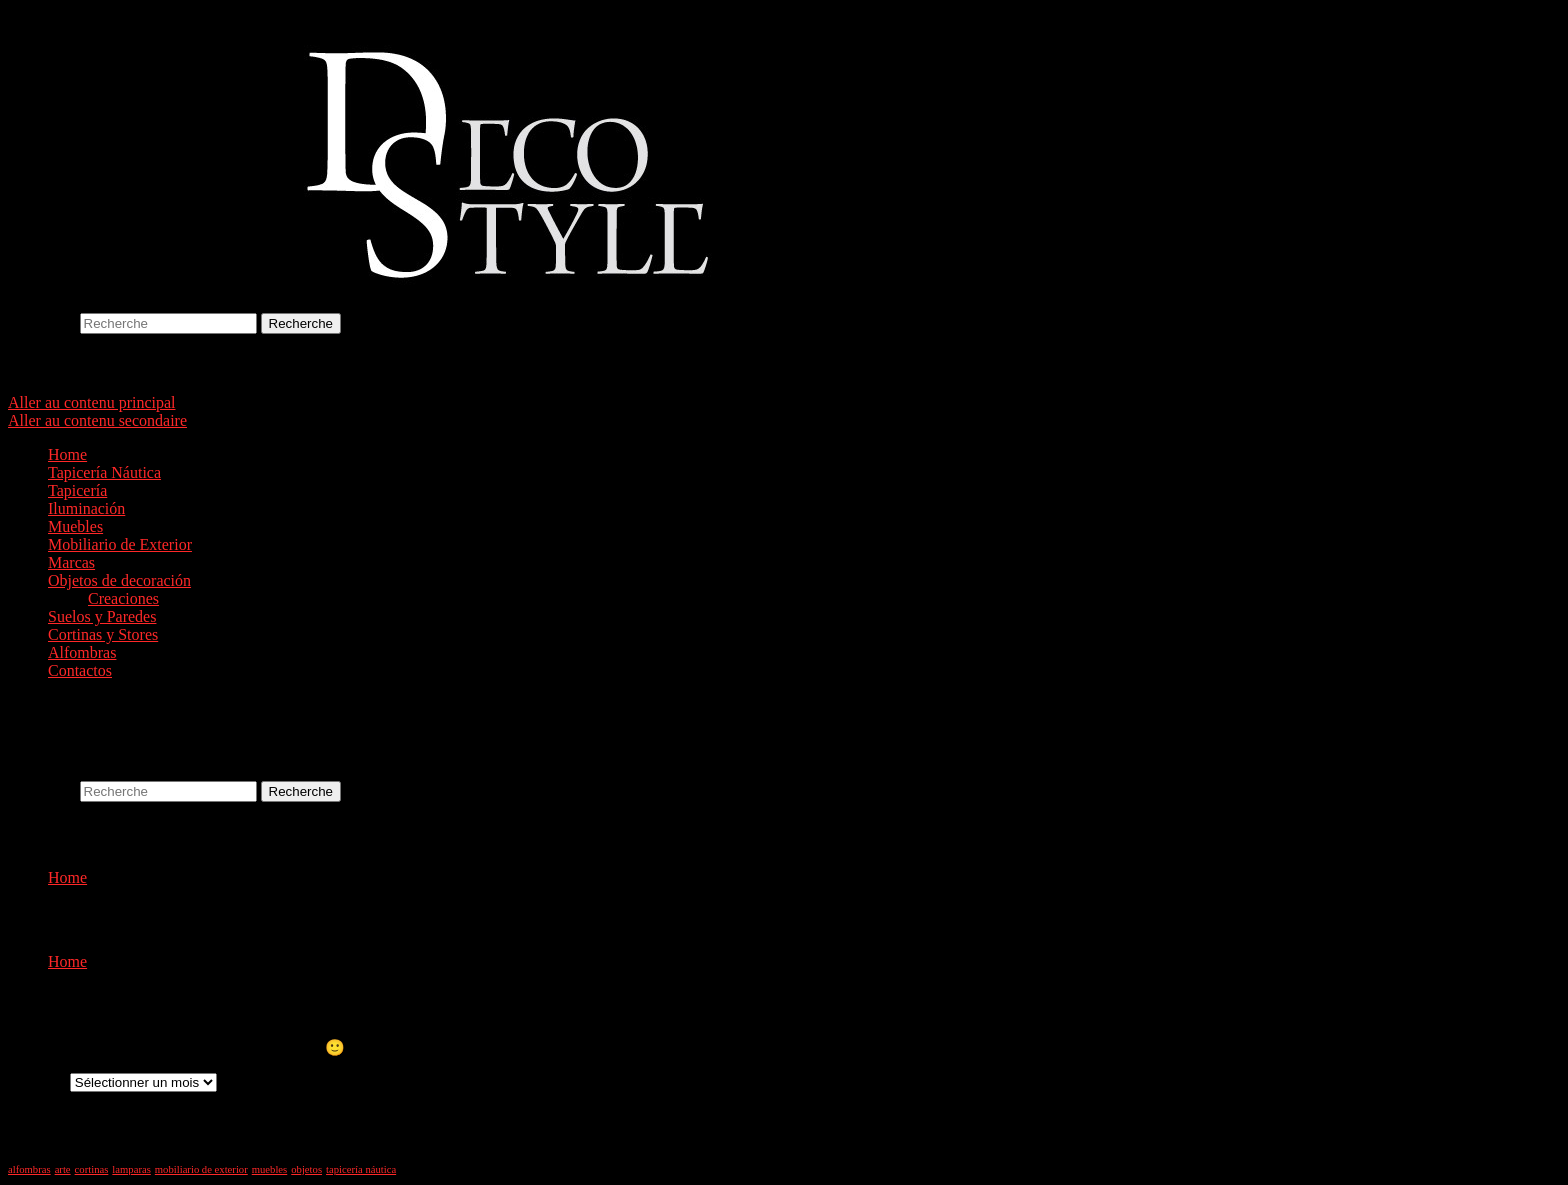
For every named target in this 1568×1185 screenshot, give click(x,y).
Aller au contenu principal (92, 402)
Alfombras (82, 652)
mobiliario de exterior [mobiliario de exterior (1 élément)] (201, 1169)
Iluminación (86, 508)
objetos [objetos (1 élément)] (306, 1169)
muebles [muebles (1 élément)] (270, 1169)
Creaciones (123, 598)
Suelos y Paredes (102, 616)
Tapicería (77, 490)
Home (67, 454)
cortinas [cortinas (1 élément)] (92, 1169)
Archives (37, 1081)
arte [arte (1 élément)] (63, 1169)
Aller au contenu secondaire (97, 420)
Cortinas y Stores (103, 634)
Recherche (42, 322)
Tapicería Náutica (104, 472)
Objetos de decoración (119, 580)
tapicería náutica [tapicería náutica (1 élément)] (361, 1169)
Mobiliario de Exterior (120, 544)
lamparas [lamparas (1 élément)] (131, 1169)
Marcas (71, 562)
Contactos (80, 670)
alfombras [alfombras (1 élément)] (29, 1169)
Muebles (75, 526)
